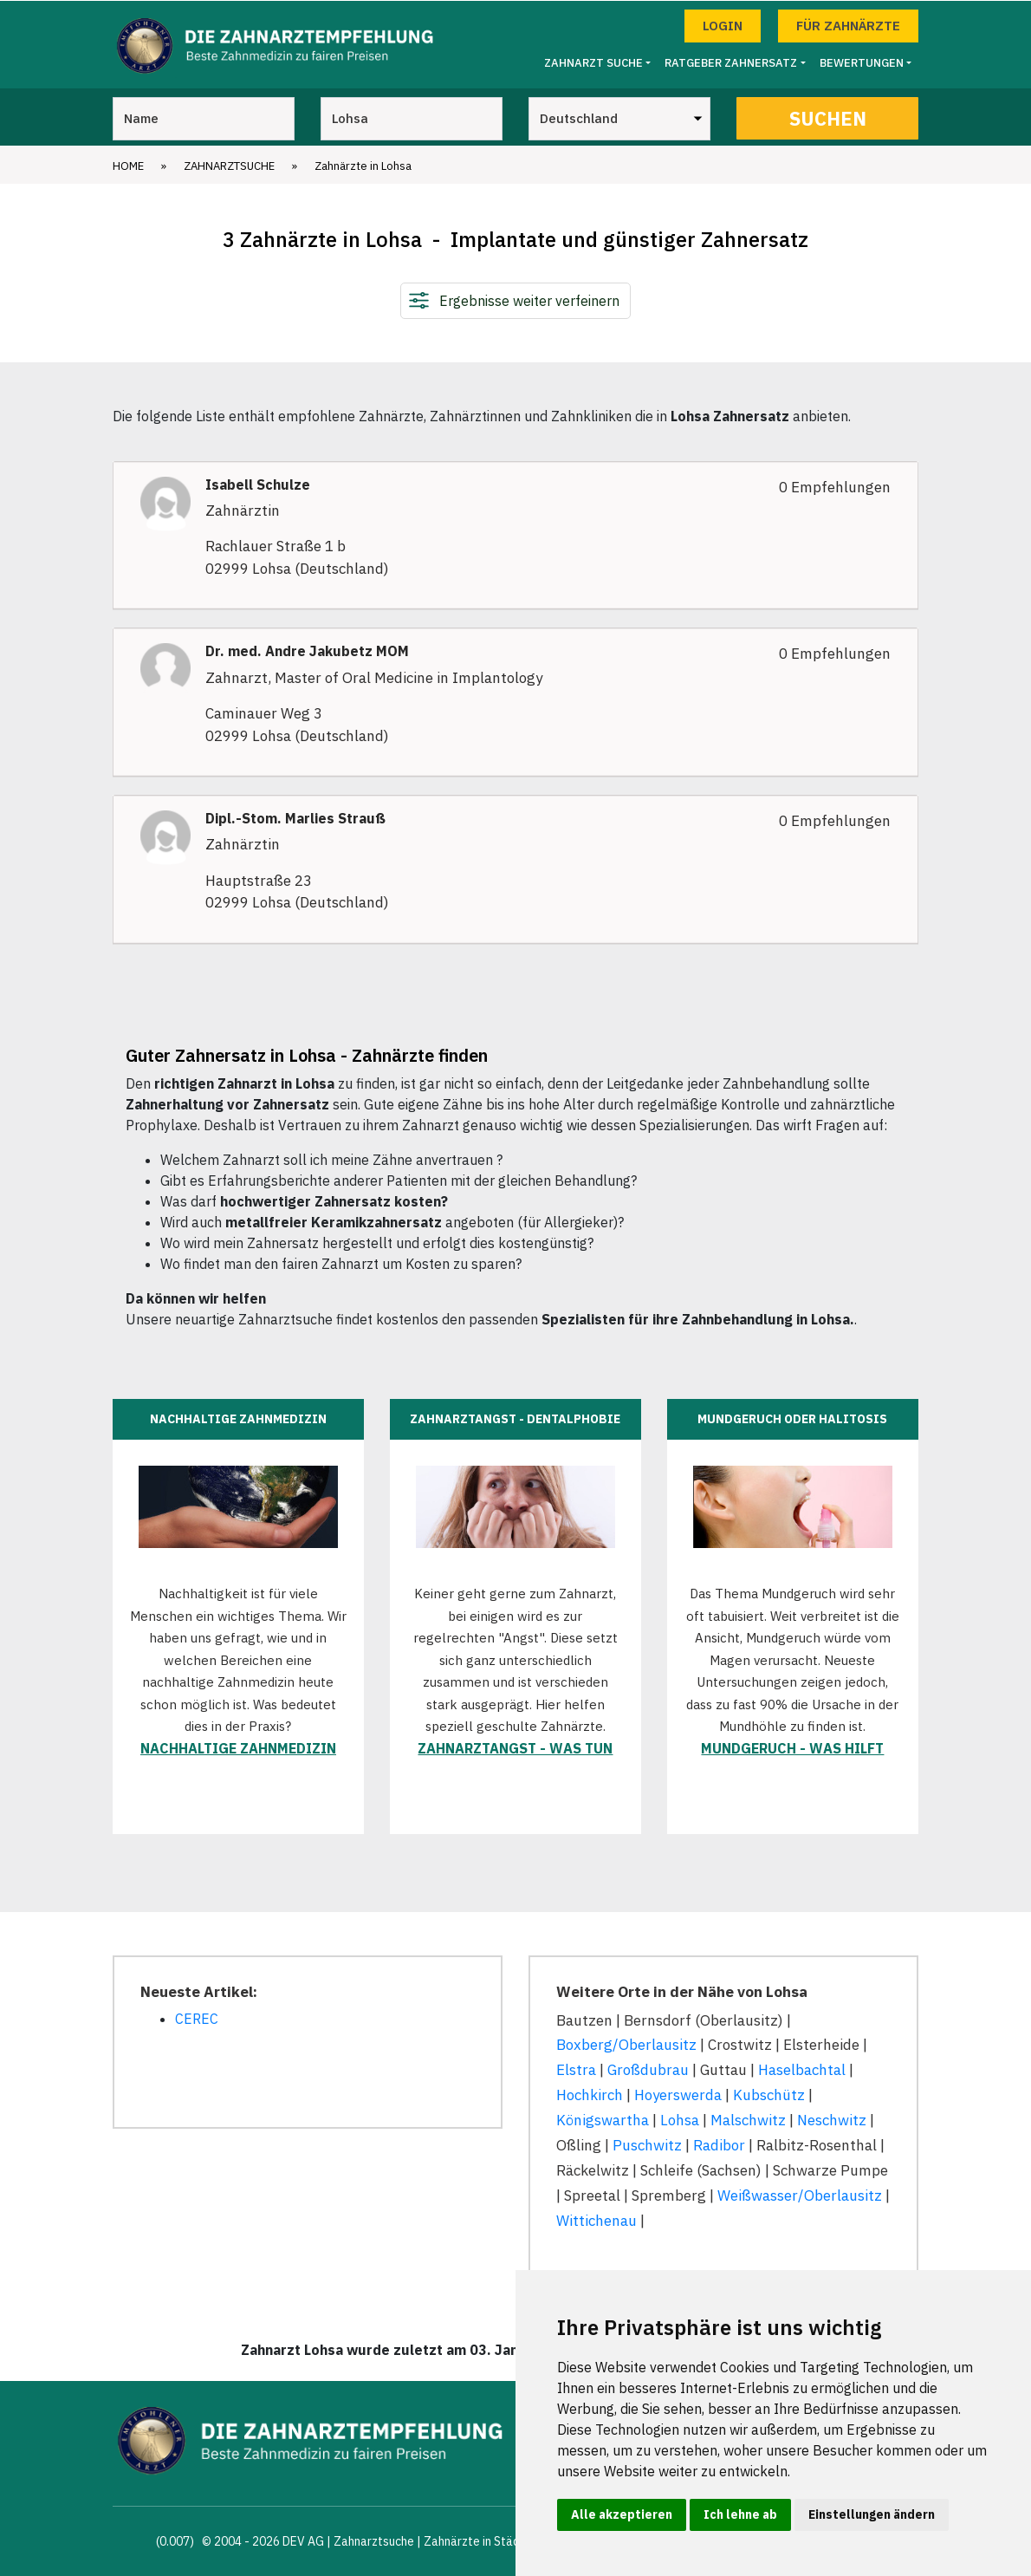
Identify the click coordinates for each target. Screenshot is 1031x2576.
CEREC (196, 2017)
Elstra (576, 2069)
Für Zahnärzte (848, 24)
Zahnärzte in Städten (481, 2540)
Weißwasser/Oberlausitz (799, 2194)
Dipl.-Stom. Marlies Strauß (295, 818)
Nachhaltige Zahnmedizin (238, 1747)
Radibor (719, 2144)
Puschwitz (647, 2144)
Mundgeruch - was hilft (792, 1747)
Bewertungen (862, 62)
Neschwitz (831, 2120)
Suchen (827, 117)
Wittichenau (596, 2219)
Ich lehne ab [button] (740, 2514)
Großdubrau (648, 2069)
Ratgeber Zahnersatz (731, 62)
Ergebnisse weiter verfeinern (529, 300)
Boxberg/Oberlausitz (626, 2044)
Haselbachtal (802, 2069)
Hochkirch (589, 2094)
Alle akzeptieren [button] (621, 2514)
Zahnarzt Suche (593, 62)
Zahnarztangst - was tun (515, 1747)
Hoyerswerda (678, 2094)
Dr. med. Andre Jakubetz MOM (307, 651)
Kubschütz (769, 2094)
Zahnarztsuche (229, 165)
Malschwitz (748, 2120)
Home (128, 165)
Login (722, 24)
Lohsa (679, 2120)
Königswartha (602, 2120)
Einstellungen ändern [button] (871, 2514)
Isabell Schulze (257, 484)
